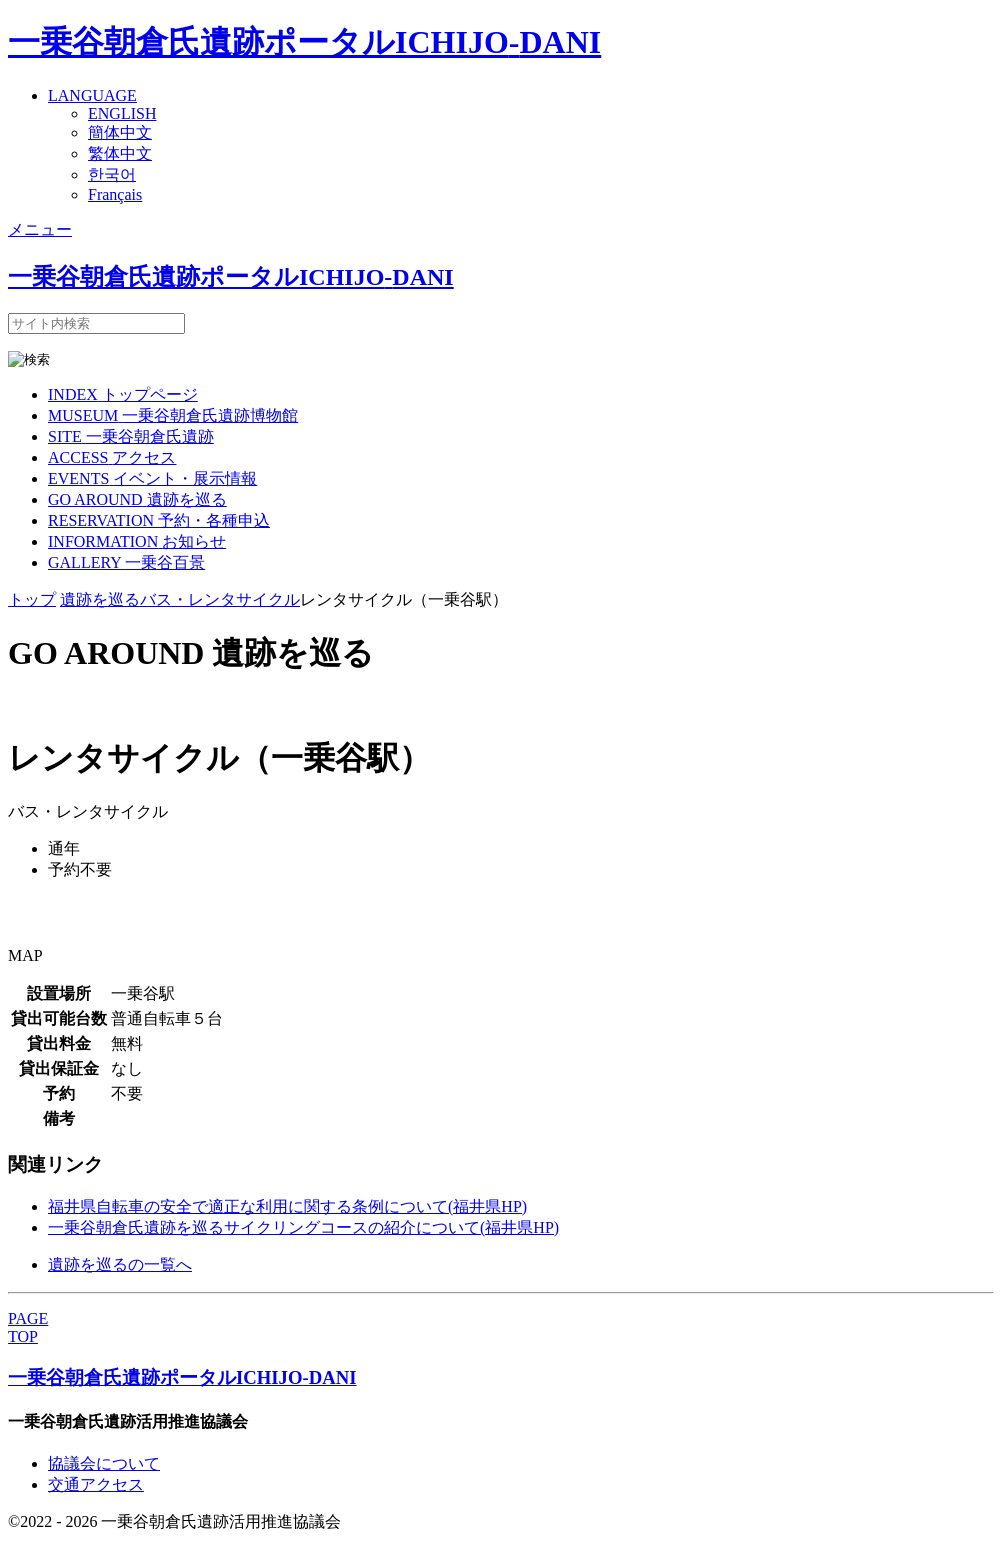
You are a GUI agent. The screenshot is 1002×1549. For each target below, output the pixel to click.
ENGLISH (122, 113)
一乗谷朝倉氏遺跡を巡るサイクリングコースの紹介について (303, 1227)
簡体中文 (120, 132)
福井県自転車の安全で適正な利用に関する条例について (287, 1206)
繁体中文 (120, 153)
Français (115, 194)
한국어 (112, 174)
